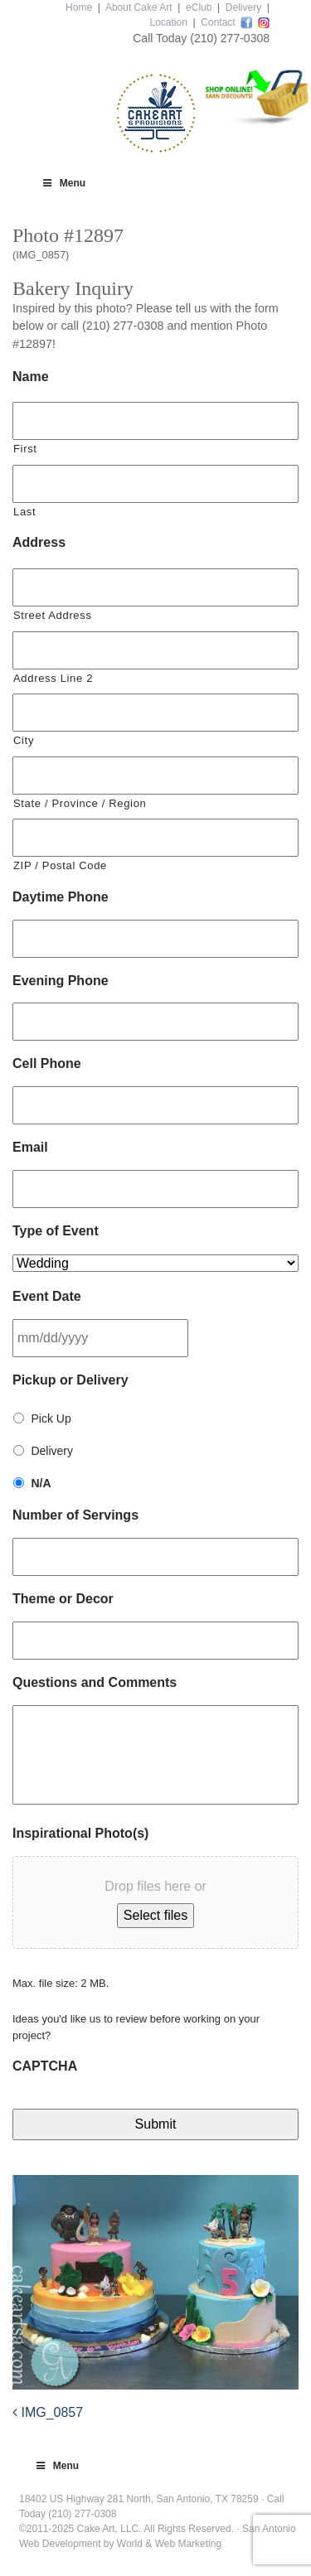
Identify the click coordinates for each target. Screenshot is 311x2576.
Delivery (243, 7)
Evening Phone (60, 981)
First (25, 448)
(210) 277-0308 (230, 38)
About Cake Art (139, 7)
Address (39, 542)
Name (30, 377)
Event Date (46, 1296)
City (23, 740)
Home (79, 7)
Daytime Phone (60, 897)
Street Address (52, 615)
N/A (41, 1483)
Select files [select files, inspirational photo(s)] (155, 1915)
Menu (63, 183)
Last (24, 511)
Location (168, 22)
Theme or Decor (63, 1599)
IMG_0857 (47, 2412)
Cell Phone (46, 1063)
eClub (198, 7)
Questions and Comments (94, 1682)
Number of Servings (75, 1515)
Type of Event (55, 1231)
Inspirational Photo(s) (80, 1833)
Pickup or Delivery (70, 1380)
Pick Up (50, 1418)
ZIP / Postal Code (60, 865)
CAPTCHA (44, 2066)
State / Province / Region (79, 803)
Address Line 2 (53, 678)
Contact (218, 22)
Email (30, 1147)
